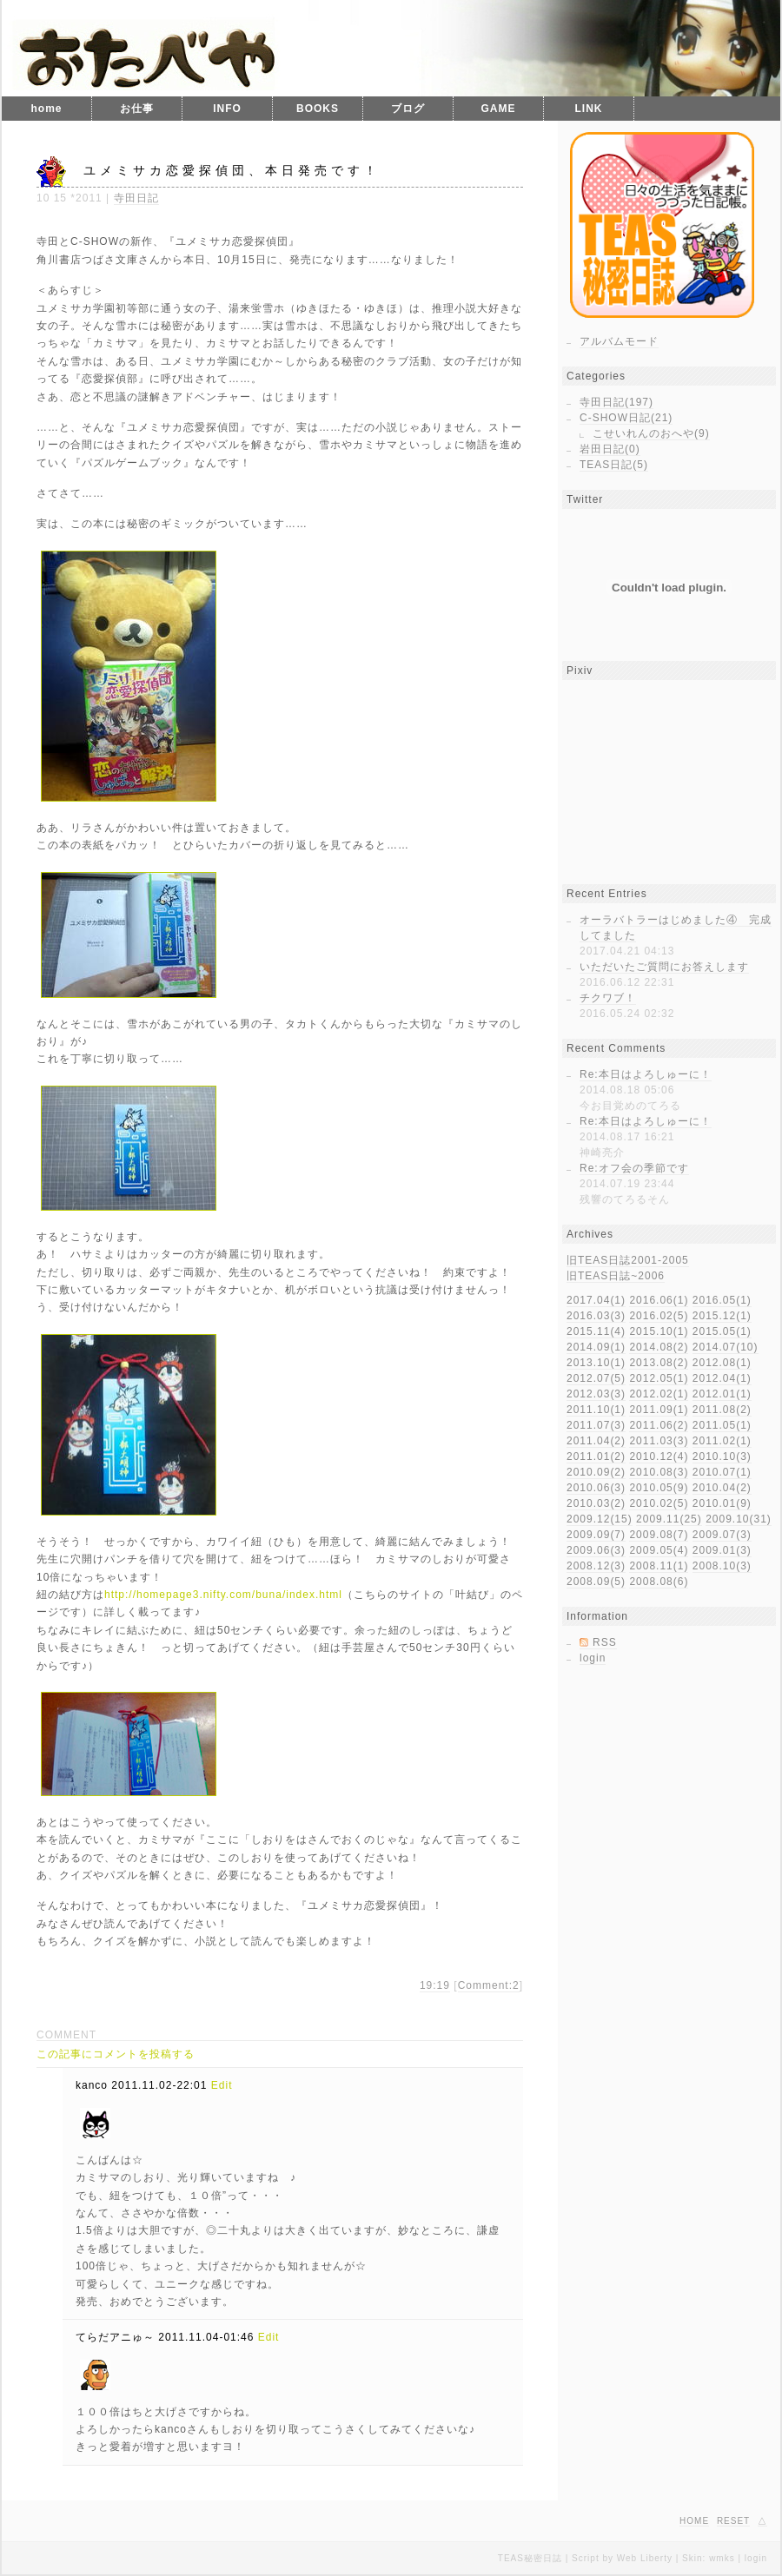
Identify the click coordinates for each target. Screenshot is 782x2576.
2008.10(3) (722, 1566)
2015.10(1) (658, 1331)
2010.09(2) (596, 1472)
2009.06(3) (596, 1550)
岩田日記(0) (610, 449)
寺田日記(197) (616, 402)
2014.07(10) (726, 1347)
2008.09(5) (596, 1581)
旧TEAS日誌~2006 (616, 1276)
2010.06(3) (596, 1488)
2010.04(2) (722, 1488)
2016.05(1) (722, 1300)
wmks (722, 2558)
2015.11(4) (596, 1331)
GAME (498, 108)
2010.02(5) (658, 1503)
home (46, 108)
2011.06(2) (658, 1425)
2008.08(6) (658, 1581)
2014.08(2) (658, 1347)
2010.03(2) (596, 1503)
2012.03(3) (596, 1394)
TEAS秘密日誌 (530, 2558)
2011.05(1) (722, 1425)
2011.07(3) (596, 1425)
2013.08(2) (658, 1363)
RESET (733, 2521)
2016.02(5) (658, 1316)
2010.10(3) (722, 1456)
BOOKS (317, 108)
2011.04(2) (596, 1441)
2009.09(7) (596, 1535)
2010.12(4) (658, 1456)
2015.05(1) (722, 1331)
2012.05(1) (658, 1378)
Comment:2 (489, 1985)
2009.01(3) (722, 1550)
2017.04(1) (596, 1300)
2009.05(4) (658, 1550)
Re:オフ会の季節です (634, 1168)
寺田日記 (136, 198)
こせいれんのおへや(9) (651, 433)
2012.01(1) (722, 1394)
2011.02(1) (722, 1441)
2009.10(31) (739, 1519)
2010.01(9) (722, 1503)
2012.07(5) (596, 1378)
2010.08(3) (658, 1472)
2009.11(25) (669, 1519)
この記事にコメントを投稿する (115, 2054)
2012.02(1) (658, 1394)
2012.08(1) (722, 1363)
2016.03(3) (596, 1316)
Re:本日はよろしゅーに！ (646, 1074)
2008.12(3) (596, 1566)
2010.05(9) (658, 1488)
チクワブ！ (608, 998)
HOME (694, 2521)
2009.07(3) (722, 1535)
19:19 (435, 1985)
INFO (227, 108)
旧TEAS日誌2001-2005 (628, 1260)
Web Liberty (645, 2558)
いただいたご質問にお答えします (664, 967)
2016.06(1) (658, 1300)
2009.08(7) (658, 1535)
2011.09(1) (658, 1410)
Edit (222, 2085)
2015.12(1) (722, 1316)
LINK (589, 108)
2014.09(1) (596, 1347)
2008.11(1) (658, 1566)
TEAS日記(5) (614, 465)
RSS (605, 1642)
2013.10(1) (596, 1363)
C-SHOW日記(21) (626, 418)
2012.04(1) (722, 1378)
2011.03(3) (658, 1441)
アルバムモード (619, 341)
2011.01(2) (596, 1456)
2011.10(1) (596, 1410)
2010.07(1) (722, 1472)
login (593, 1658)
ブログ (408, 108)
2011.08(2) (722, 1410)
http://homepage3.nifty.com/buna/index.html (223, 1595)
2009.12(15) (600, 1519)
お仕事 (137, 108)
